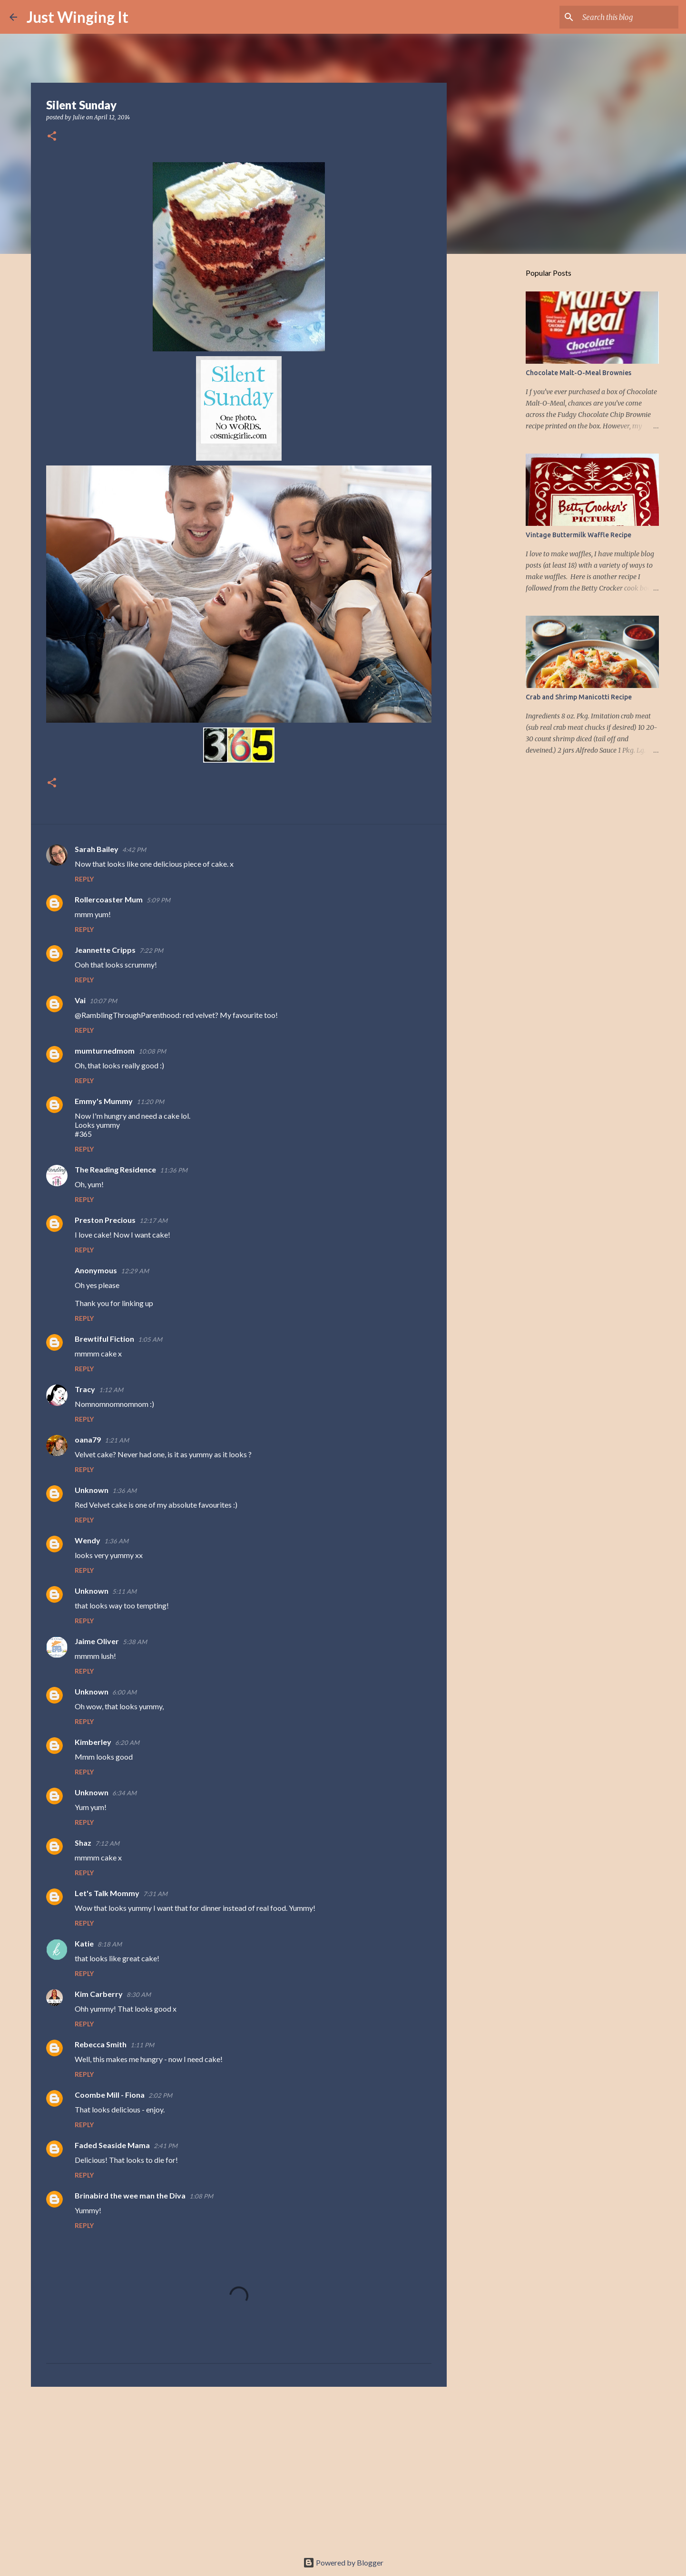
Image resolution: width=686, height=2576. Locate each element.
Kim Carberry (99, 1993)
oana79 (88, 1439)
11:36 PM (173, 1170)
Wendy (87, 1540)
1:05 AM (150, 1339)
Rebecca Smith (101, 2044)
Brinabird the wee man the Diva (130, 2195)
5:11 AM (124, 1591)
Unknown (91, 1489)
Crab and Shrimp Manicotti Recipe (579, 697)
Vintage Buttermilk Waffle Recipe (578, 535)
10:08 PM (152, 1051)
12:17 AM (153, 1220)
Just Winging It (77, 17)
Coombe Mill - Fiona (110, 2094)
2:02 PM (160, 2095)
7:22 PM (151, 950)
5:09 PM (158, 900)
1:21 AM (117, 1440)
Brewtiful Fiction (104, 1338)
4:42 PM (134, 849)
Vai (80, 1000)
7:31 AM (155, 1894)
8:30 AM (139, 1994)
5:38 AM (135, 1642)
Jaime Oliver (97, 1641)
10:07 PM (103, 1001)
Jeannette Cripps (105, 949)
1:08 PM (201, 2196)
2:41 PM (165, 2146)
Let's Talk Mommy (107, 1893)
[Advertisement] (239, 2467)
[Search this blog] (628, 17)
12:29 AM (135, 1271)
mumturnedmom (105, 1050)
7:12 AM (107, 1843)
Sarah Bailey (96, 848)
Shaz (83, 1842)
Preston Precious (105, 1219)
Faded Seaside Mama (112, 2145)
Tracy (85, 1389)
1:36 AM (124, 1490)
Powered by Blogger (343, 2562)
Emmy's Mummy (104, 1100)
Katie (84, 1943)
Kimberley (93, 1741)
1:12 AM (111, 1390)
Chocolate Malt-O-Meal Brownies (578, 373)
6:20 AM (127, 1742)
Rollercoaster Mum (109, 899)
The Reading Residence (115, 1169)
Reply (84, 879)
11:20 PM (150, 1101)
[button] (52, 136)
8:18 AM (110, 1944)
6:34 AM (124, 1793)
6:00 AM (124, 1692)
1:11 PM (142, 2045)
